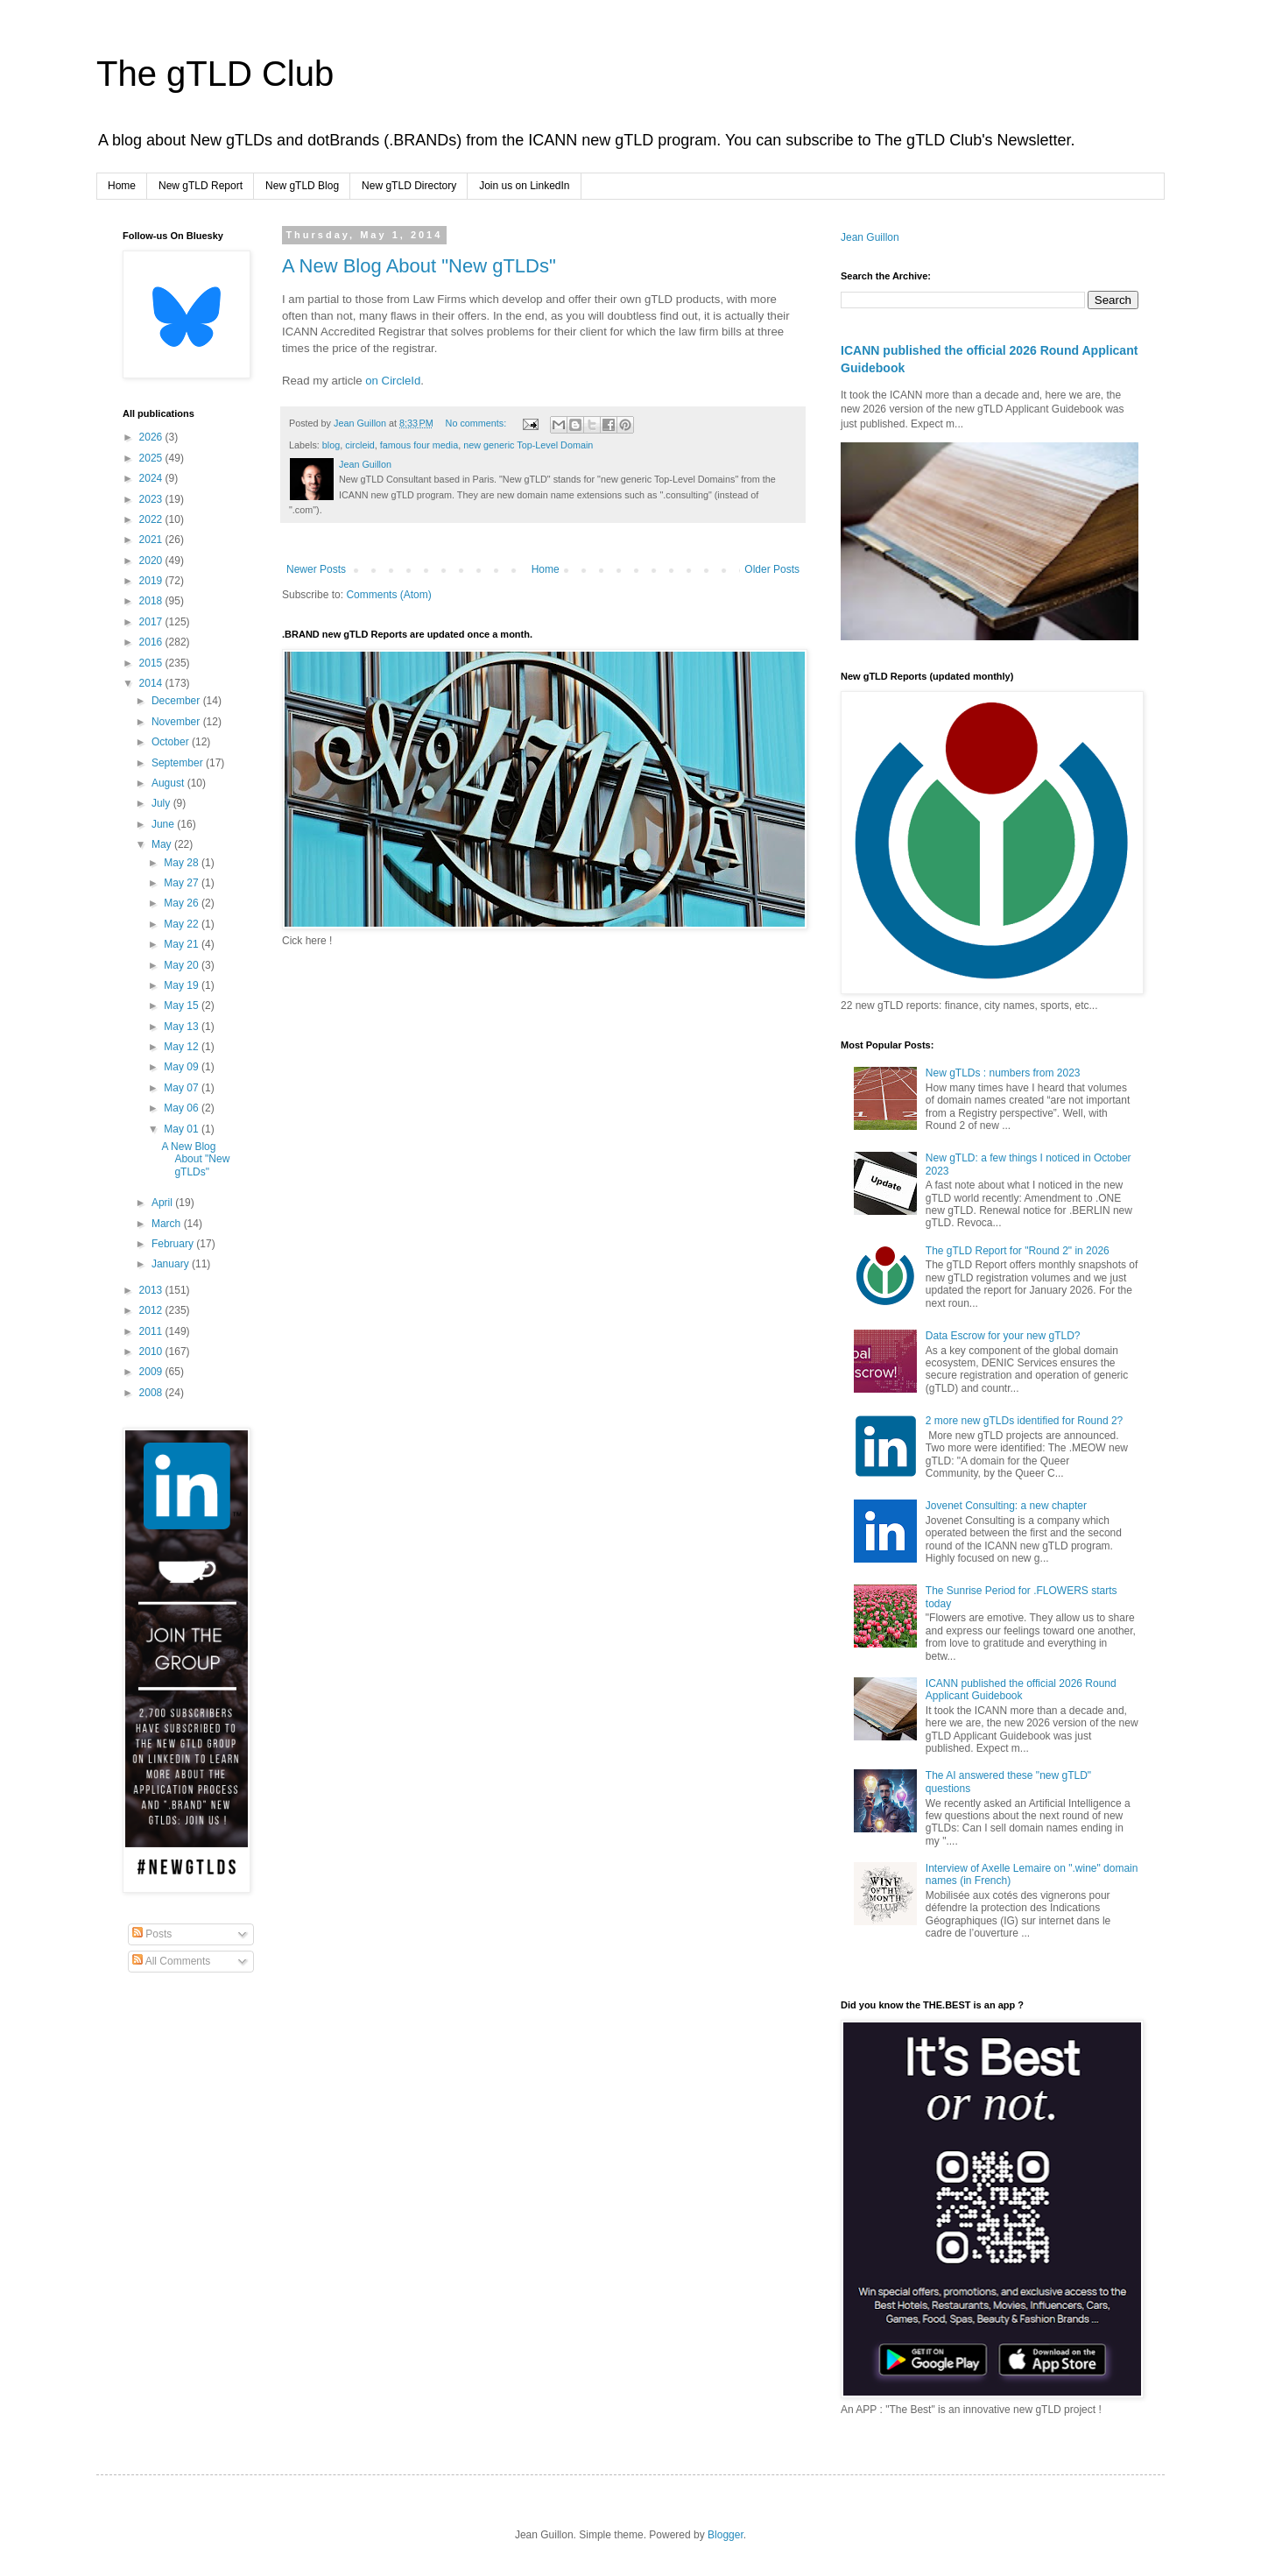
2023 (152, 499)
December (177, 701)
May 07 (182, 1088)
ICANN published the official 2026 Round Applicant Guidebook (1021, 1689)
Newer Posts (316, 569)
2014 (152, 683)
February (173, 1244)
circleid (360, 445)
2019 (152, 581)
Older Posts (772, 569)
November (177, 722)
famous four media (419, 445)
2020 (152, 560)
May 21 (182, 944)
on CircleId (392, 380)
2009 (152, 1372)
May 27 (182, 883)
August (169, 783)
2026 (152, 437)
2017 (152, 622)
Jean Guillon (870, 237)
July (162, 803)
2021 (152, 539)
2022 (152, 519)
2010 (152, 1351)
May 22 (182, 924)
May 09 (182, 1067)
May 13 (182, 1026)
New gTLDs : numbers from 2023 (1003, 1073)
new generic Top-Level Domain (528, 445)
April (163, 1202)
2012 (152, 1310)
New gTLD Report (201, 186)
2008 (152, 1393)
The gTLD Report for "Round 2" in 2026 (1018, 1251)
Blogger (725, 2535)
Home (122, 186)
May (162, 844)
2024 (152, 478)
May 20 (182, 965)
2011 (152, 1331)
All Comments (171, 1961)
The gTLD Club (215, 73)
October (171, 742)
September (178, 763)
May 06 (182, 1108)
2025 (152, 458)
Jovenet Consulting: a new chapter (1006, 1506)
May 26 (182, 903)
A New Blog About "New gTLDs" (419, 266)
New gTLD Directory (409, 186)
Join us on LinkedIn (524, 186)
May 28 (182, 863)
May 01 (182, 1129)
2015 (152, 663)
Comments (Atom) (388, 595)
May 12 (182, 1047)
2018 (152, 601)
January (171, 1264)
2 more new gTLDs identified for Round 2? (1024, 1421)
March (167, 1223)
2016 (152, 642)
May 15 (182, 1005)
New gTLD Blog (302, 186)
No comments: (478, 423)
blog (331, 445)
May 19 (182, 985)
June (164, 824)
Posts (152, 1934)
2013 (152, 1290)
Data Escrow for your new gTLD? (1003, 1336)
